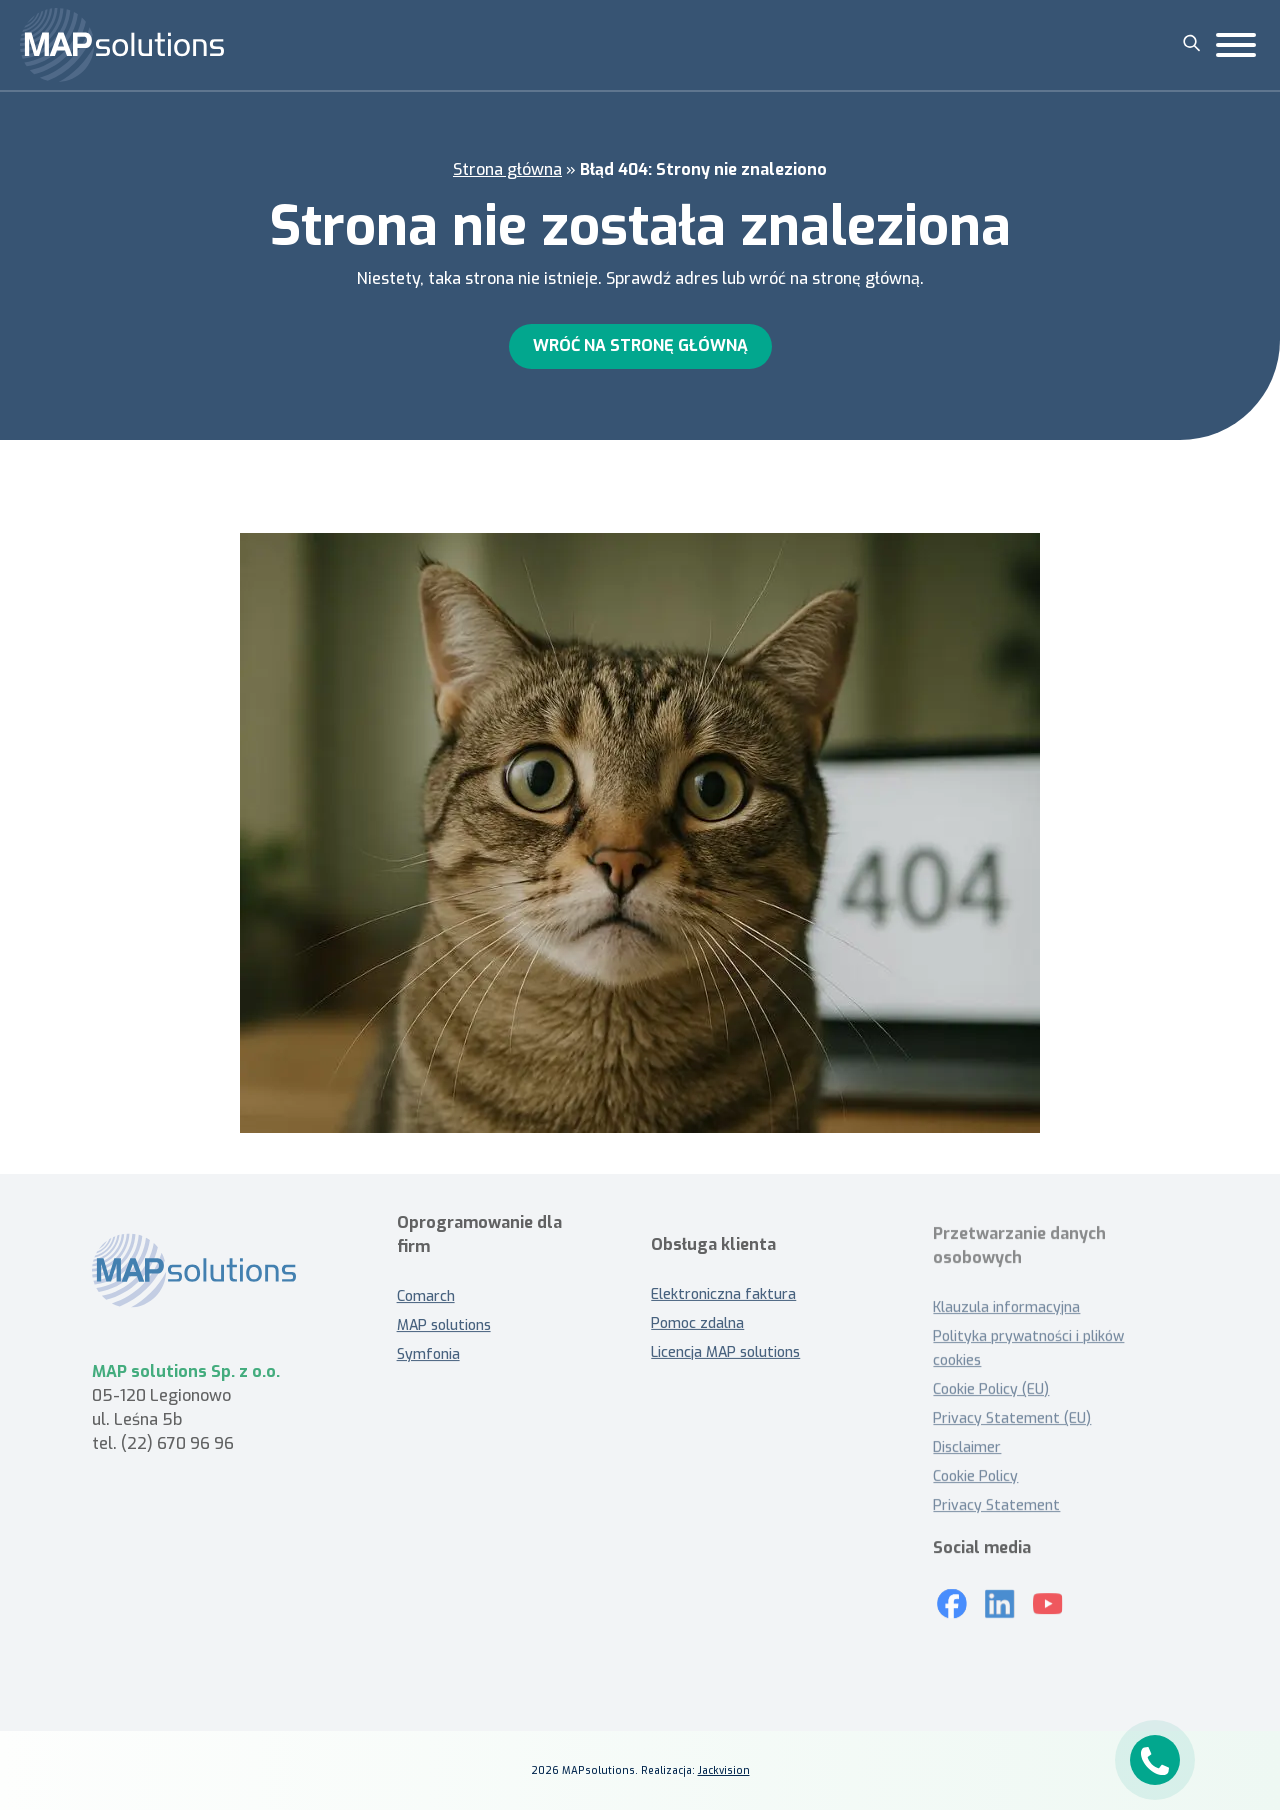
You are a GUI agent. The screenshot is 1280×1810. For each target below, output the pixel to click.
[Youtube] (1048, 1596)
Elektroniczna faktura (723, 1303)
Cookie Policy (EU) (991, 1389)
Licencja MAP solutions (725, 1361)
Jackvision (724, 1770)
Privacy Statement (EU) (1012, 1418)
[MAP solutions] (122, 45)
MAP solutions (444, 1317)
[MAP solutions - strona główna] (214, 1279)
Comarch (426, 1288)
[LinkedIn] (1000, 1596)
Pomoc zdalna (697, 1332)
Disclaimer (967, 1447)
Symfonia (428, 1346)
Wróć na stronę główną (640, 345)
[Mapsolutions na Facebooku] (952, 1596)
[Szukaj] (1192, 43)
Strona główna (507, 169)
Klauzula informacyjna (1006, 1307)
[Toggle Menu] (1236, 45)
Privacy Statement (996, 1505)
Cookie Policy (975, 1476)
